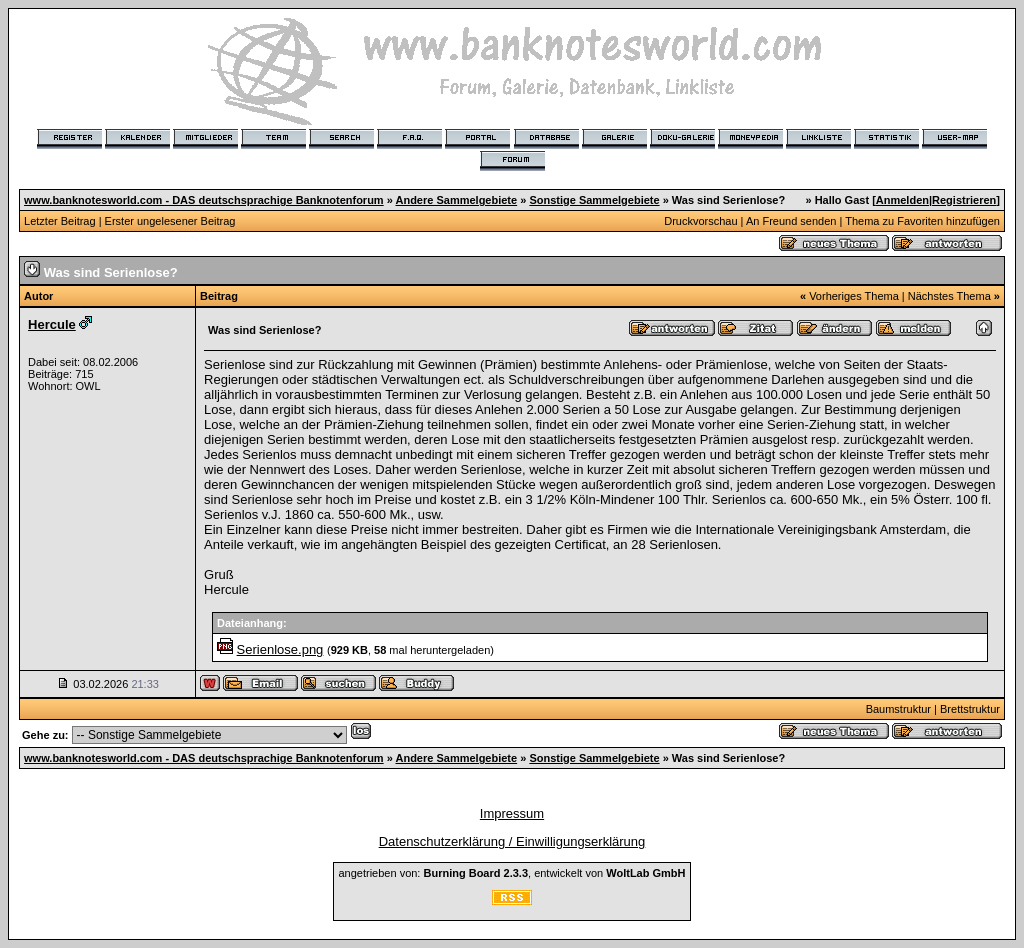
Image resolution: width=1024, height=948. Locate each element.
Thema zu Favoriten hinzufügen (922, 221)
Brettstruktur (970, 709)
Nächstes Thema (949, 296)
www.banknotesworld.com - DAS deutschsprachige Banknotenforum (204, 200)
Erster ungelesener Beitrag (170, 221)
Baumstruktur (898, 709)
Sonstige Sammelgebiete (594, 200)
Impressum (512, 813)
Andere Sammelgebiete (456, 200)
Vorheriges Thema (854, 296)
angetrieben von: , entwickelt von (511, 873)
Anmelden (902, 200)
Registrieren (964, 200)
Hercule (52, 324)
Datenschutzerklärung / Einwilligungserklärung (512, 841)
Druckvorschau (700, 221)
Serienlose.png (280, 649)
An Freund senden (791, 221)
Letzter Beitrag (60, 221)
